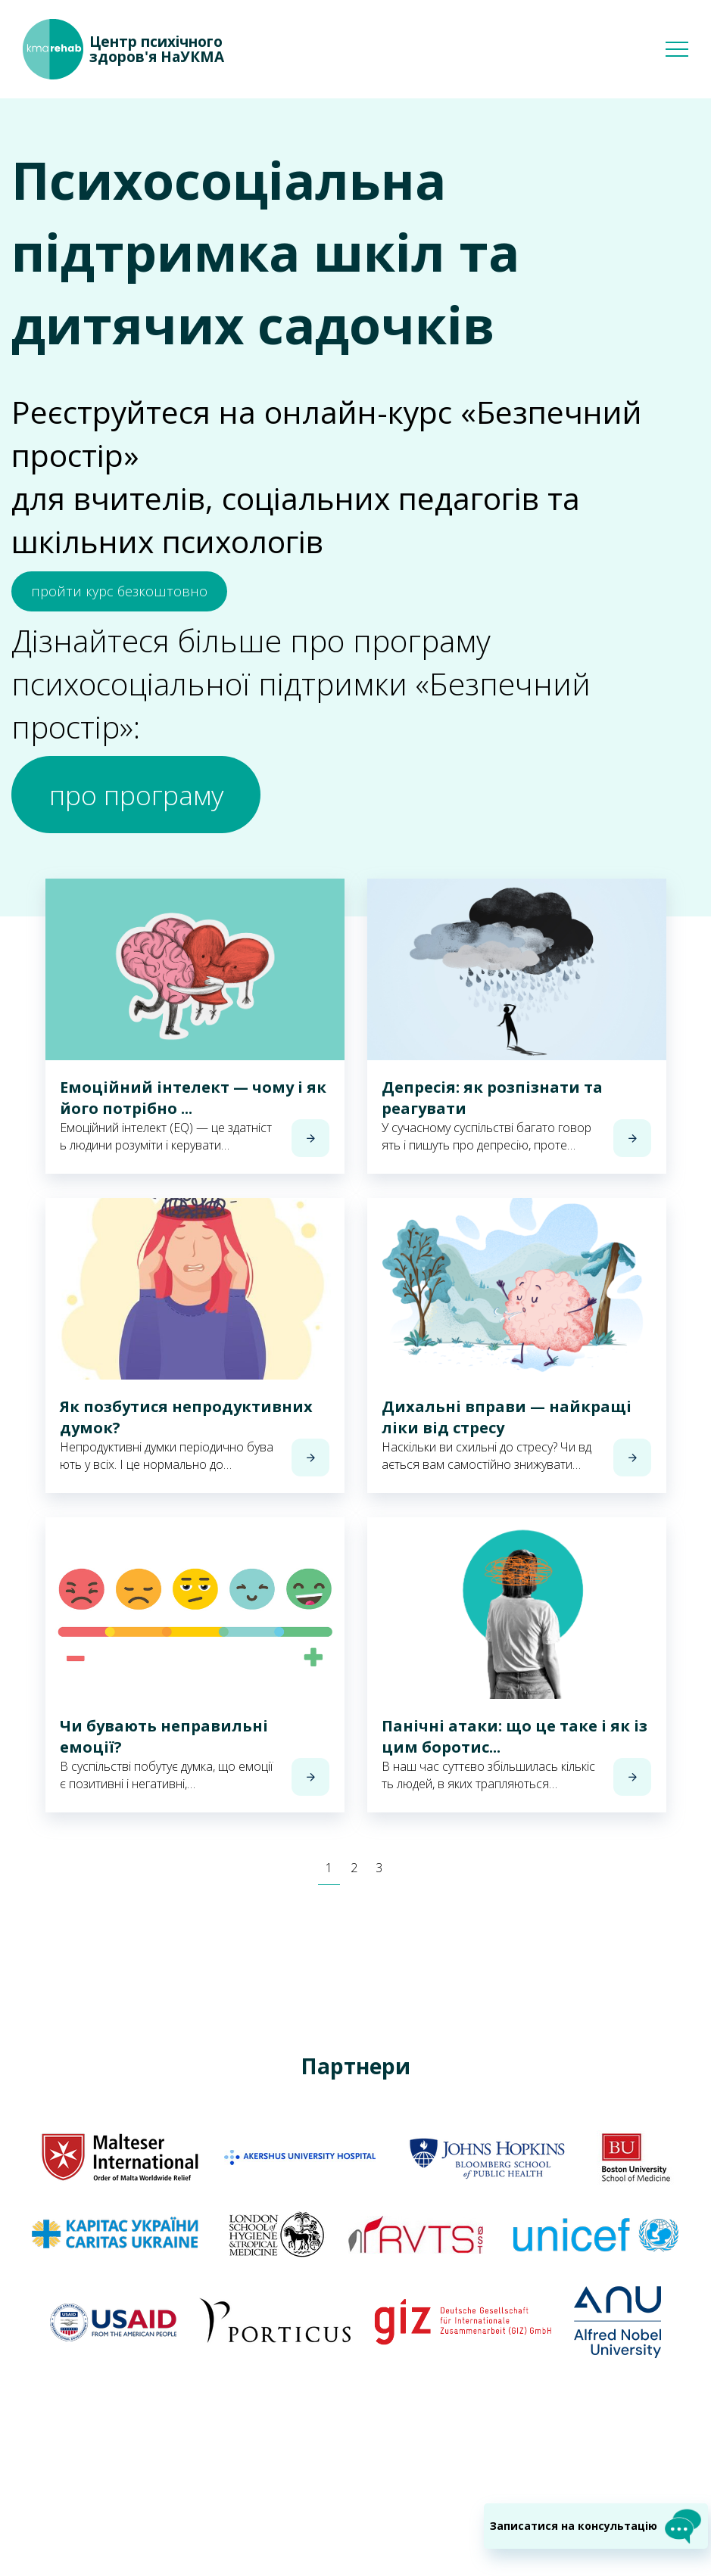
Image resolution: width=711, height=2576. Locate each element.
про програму (172, 805)
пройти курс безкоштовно (119, 591)
